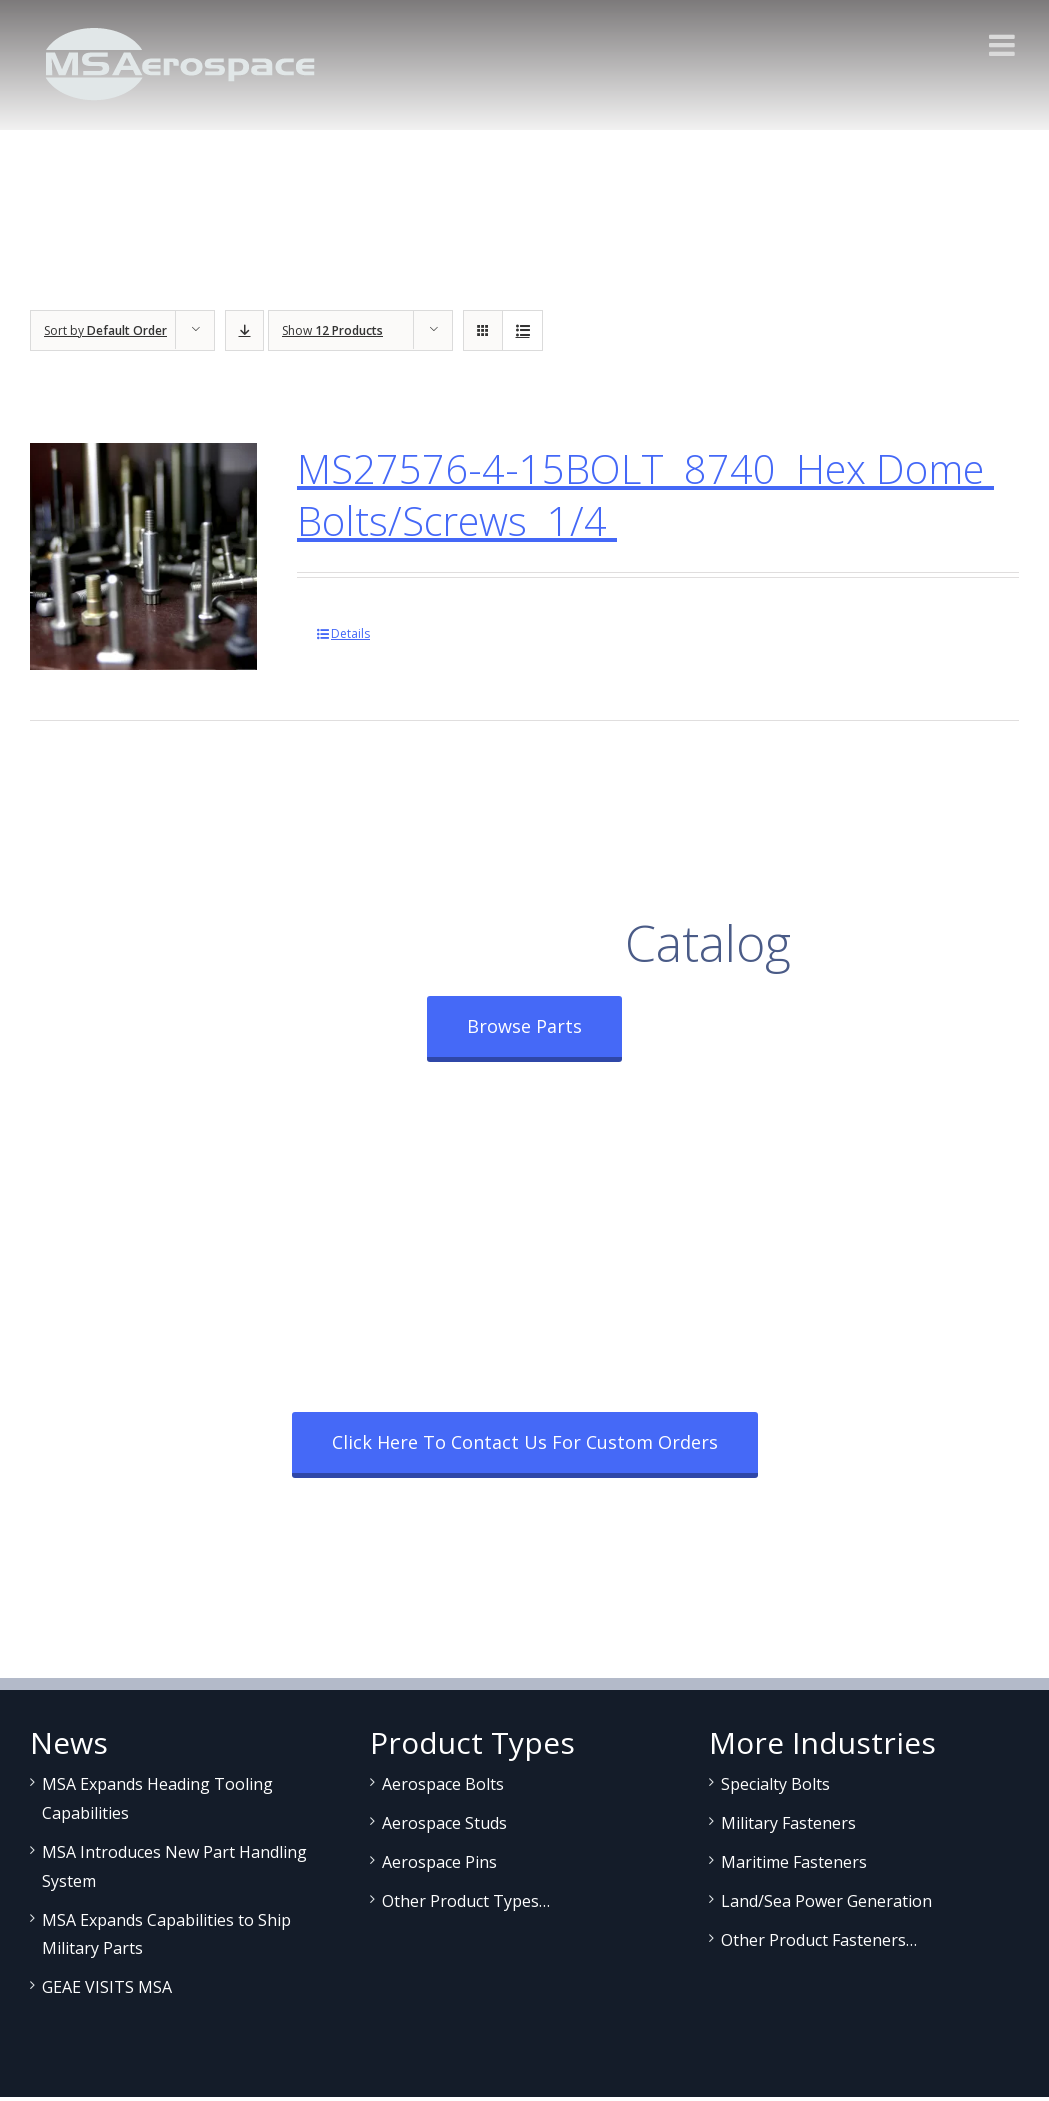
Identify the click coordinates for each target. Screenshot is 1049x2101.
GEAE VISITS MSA (107, 1987)
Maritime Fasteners (794, 1862)
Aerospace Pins (439, 1862)
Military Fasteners (788, 1823)
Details (350, 633)
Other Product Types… (466, 1901)
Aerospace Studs (444, 1823)
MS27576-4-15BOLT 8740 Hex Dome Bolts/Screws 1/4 (645, 494)
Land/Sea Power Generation (826, 1901)
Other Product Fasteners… (819, 1940)
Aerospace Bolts (443, 1784)
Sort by (105, 330)
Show (332, 330)
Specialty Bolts (775, 1784)
